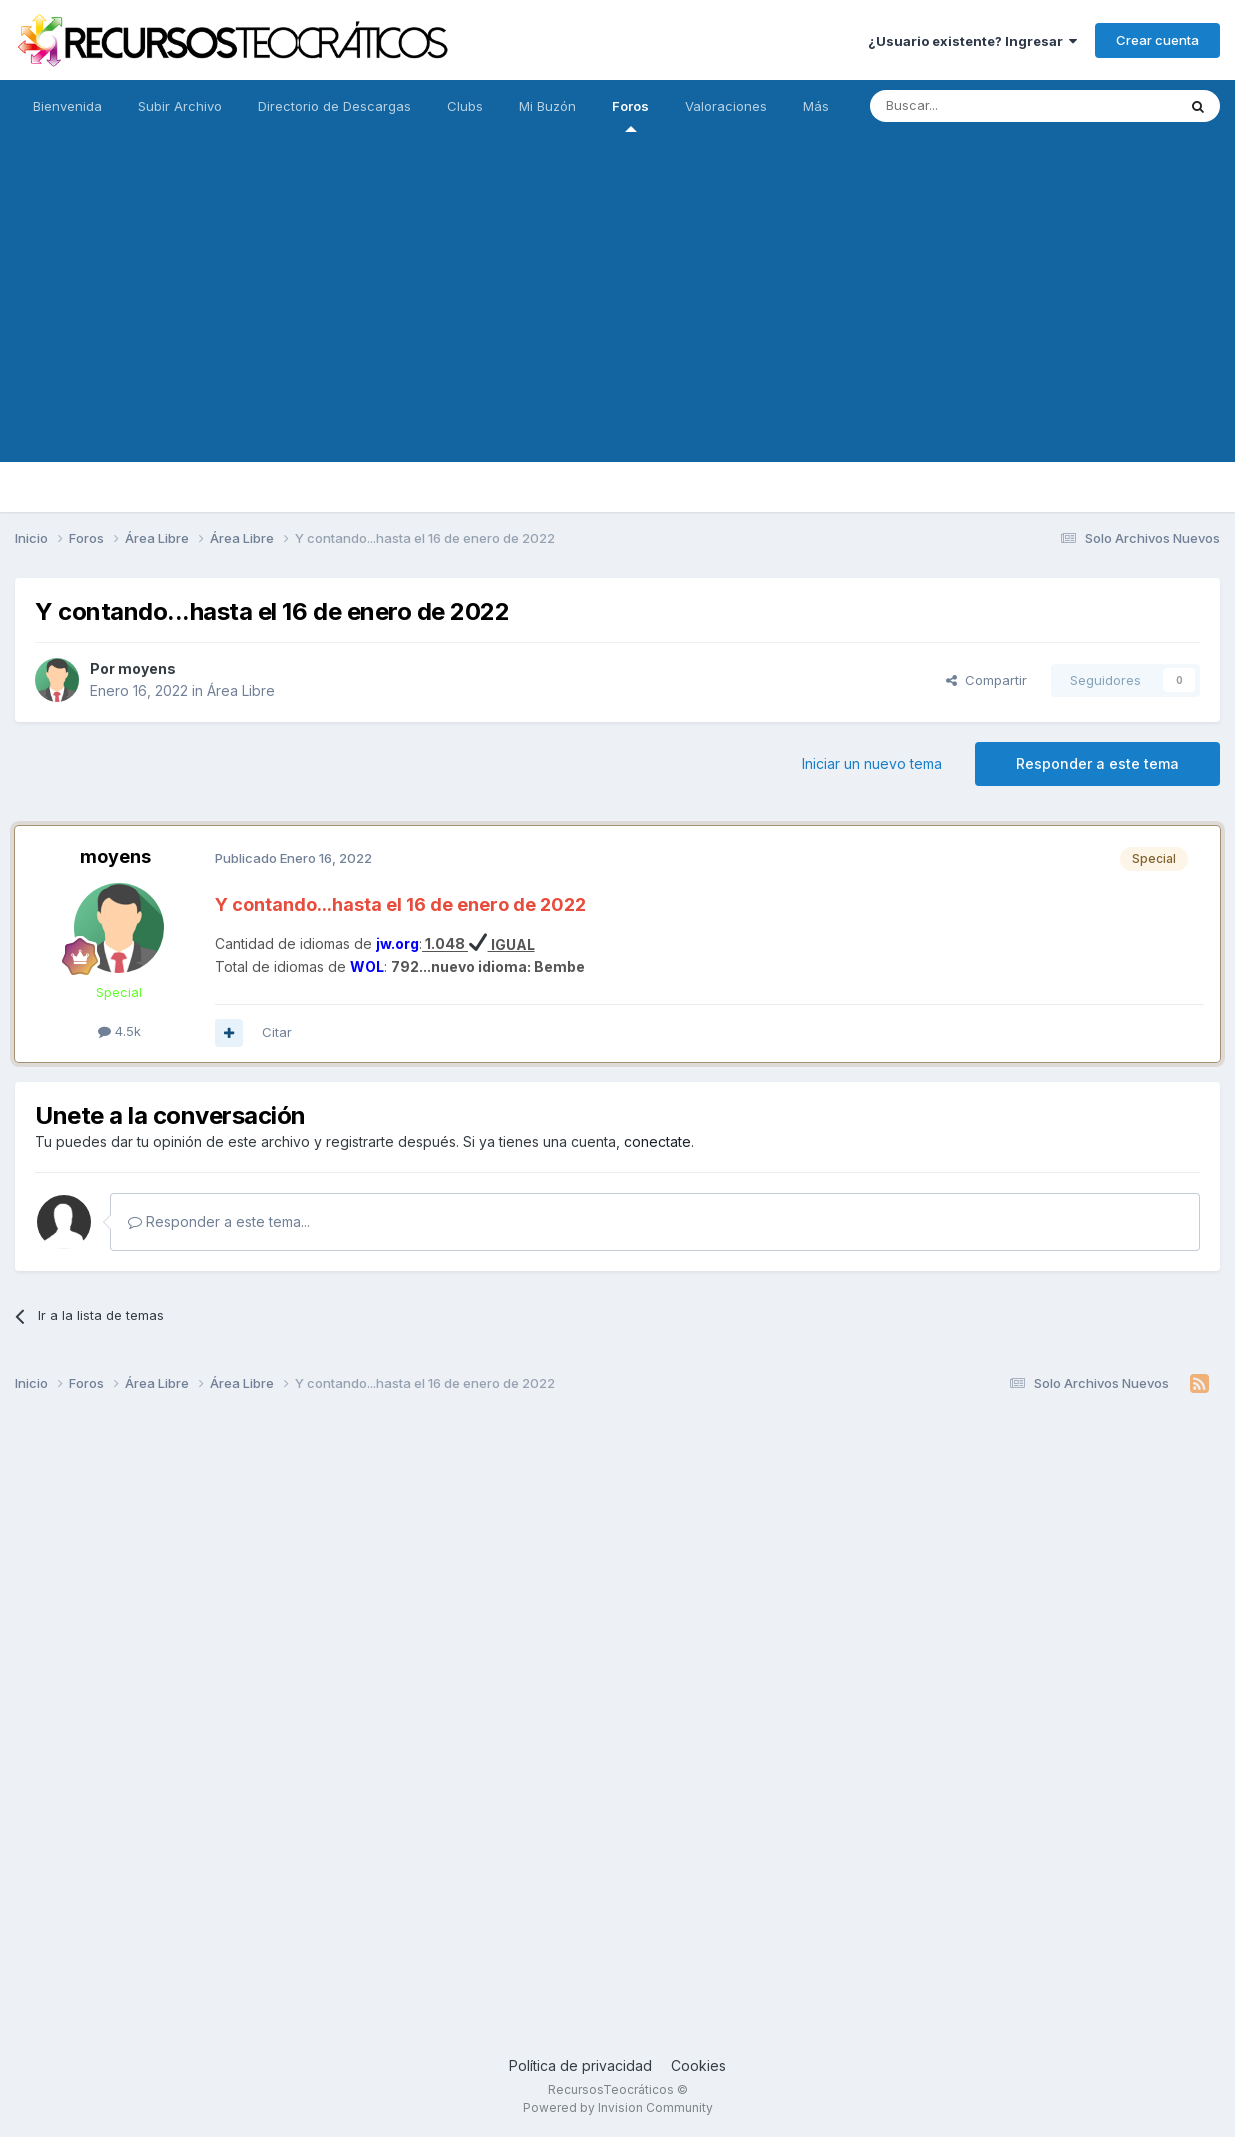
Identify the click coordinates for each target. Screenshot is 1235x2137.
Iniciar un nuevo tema (872, 763)
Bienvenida (67, 106)
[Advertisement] (618, 322)
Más (816, 106)
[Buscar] (972, 106)
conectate (657, 1141)
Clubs (465, 106)
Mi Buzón (547, 106)
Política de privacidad (580, 2065)
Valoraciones (726, 106)
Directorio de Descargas (334, 106)
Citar (277, 1032)
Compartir (986, 680)
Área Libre (241, 690)
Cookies (698, 2065)
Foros (630, 115)
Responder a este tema (1097, 763)
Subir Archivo (180, 106)
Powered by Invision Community (618, 2107)
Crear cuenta (1157, 40)
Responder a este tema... (219, 1221)
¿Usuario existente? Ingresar (972, 41)
